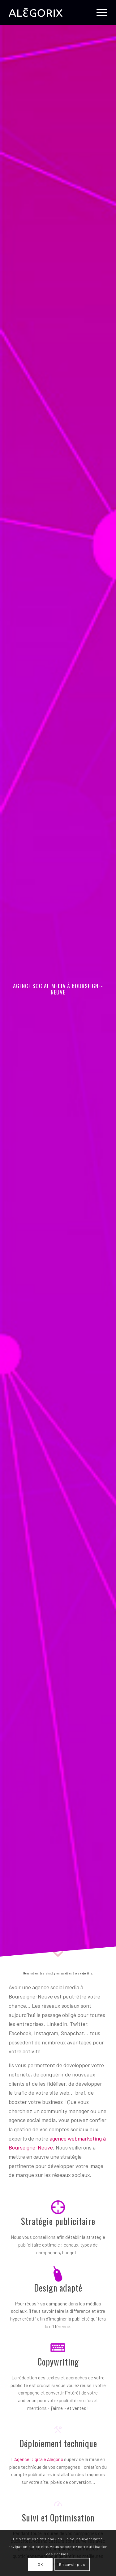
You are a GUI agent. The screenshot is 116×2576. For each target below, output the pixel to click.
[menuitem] (98, 12)
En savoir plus (72, 2564)
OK (40, 2564)
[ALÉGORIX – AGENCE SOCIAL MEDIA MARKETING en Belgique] (48, 12)
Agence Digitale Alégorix (38, 2459)
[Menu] (98, 12)
